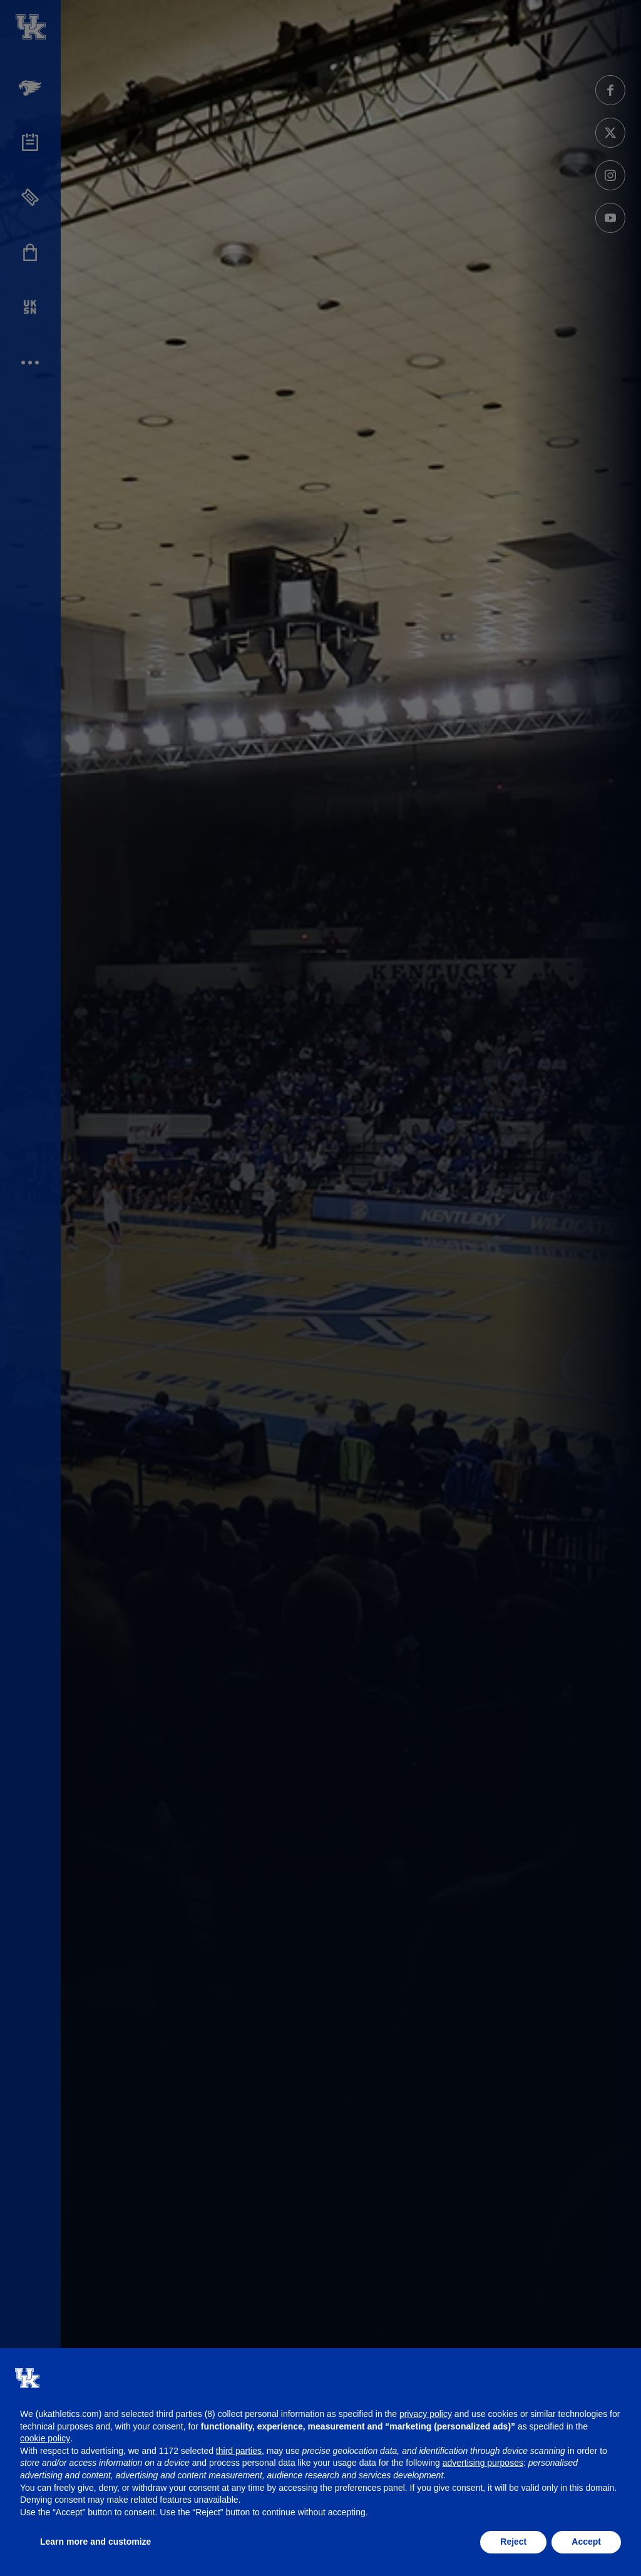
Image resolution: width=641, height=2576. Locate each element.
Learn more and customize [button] (95, 2542)
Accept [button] (586, 2542)
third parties (239, 2451)
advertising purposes (483, 2463)
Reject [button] (513, 2542)
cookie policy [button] (45, 2438)
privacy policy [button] (425, 2414)
